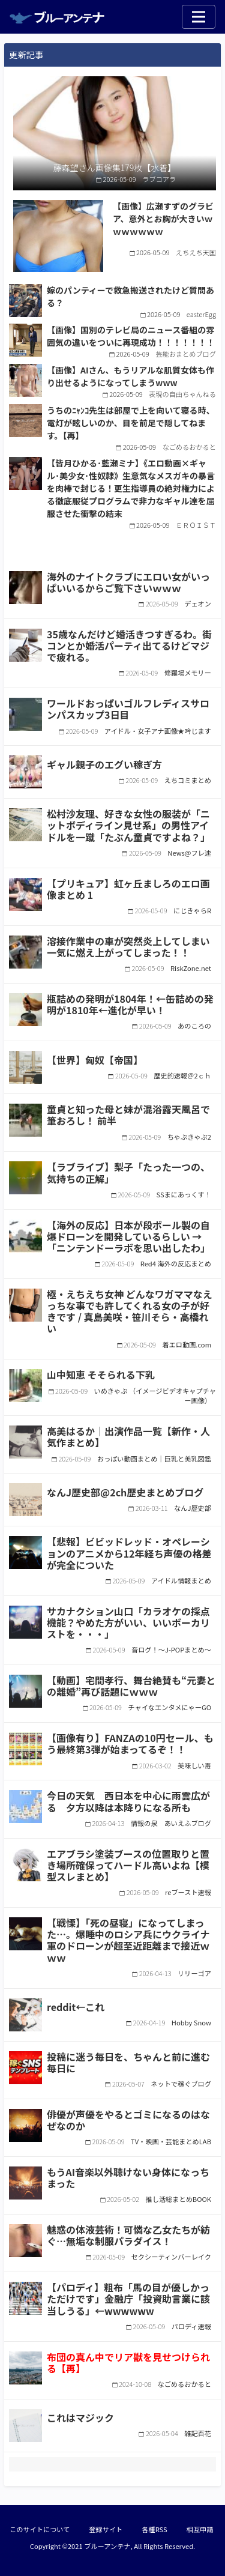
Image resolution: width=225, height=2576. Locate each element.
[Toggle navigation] (198, 17)
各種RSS (154, 2529)
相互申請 (200, 2529)
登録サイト (105, 2529)
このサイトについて (40, 2529)
